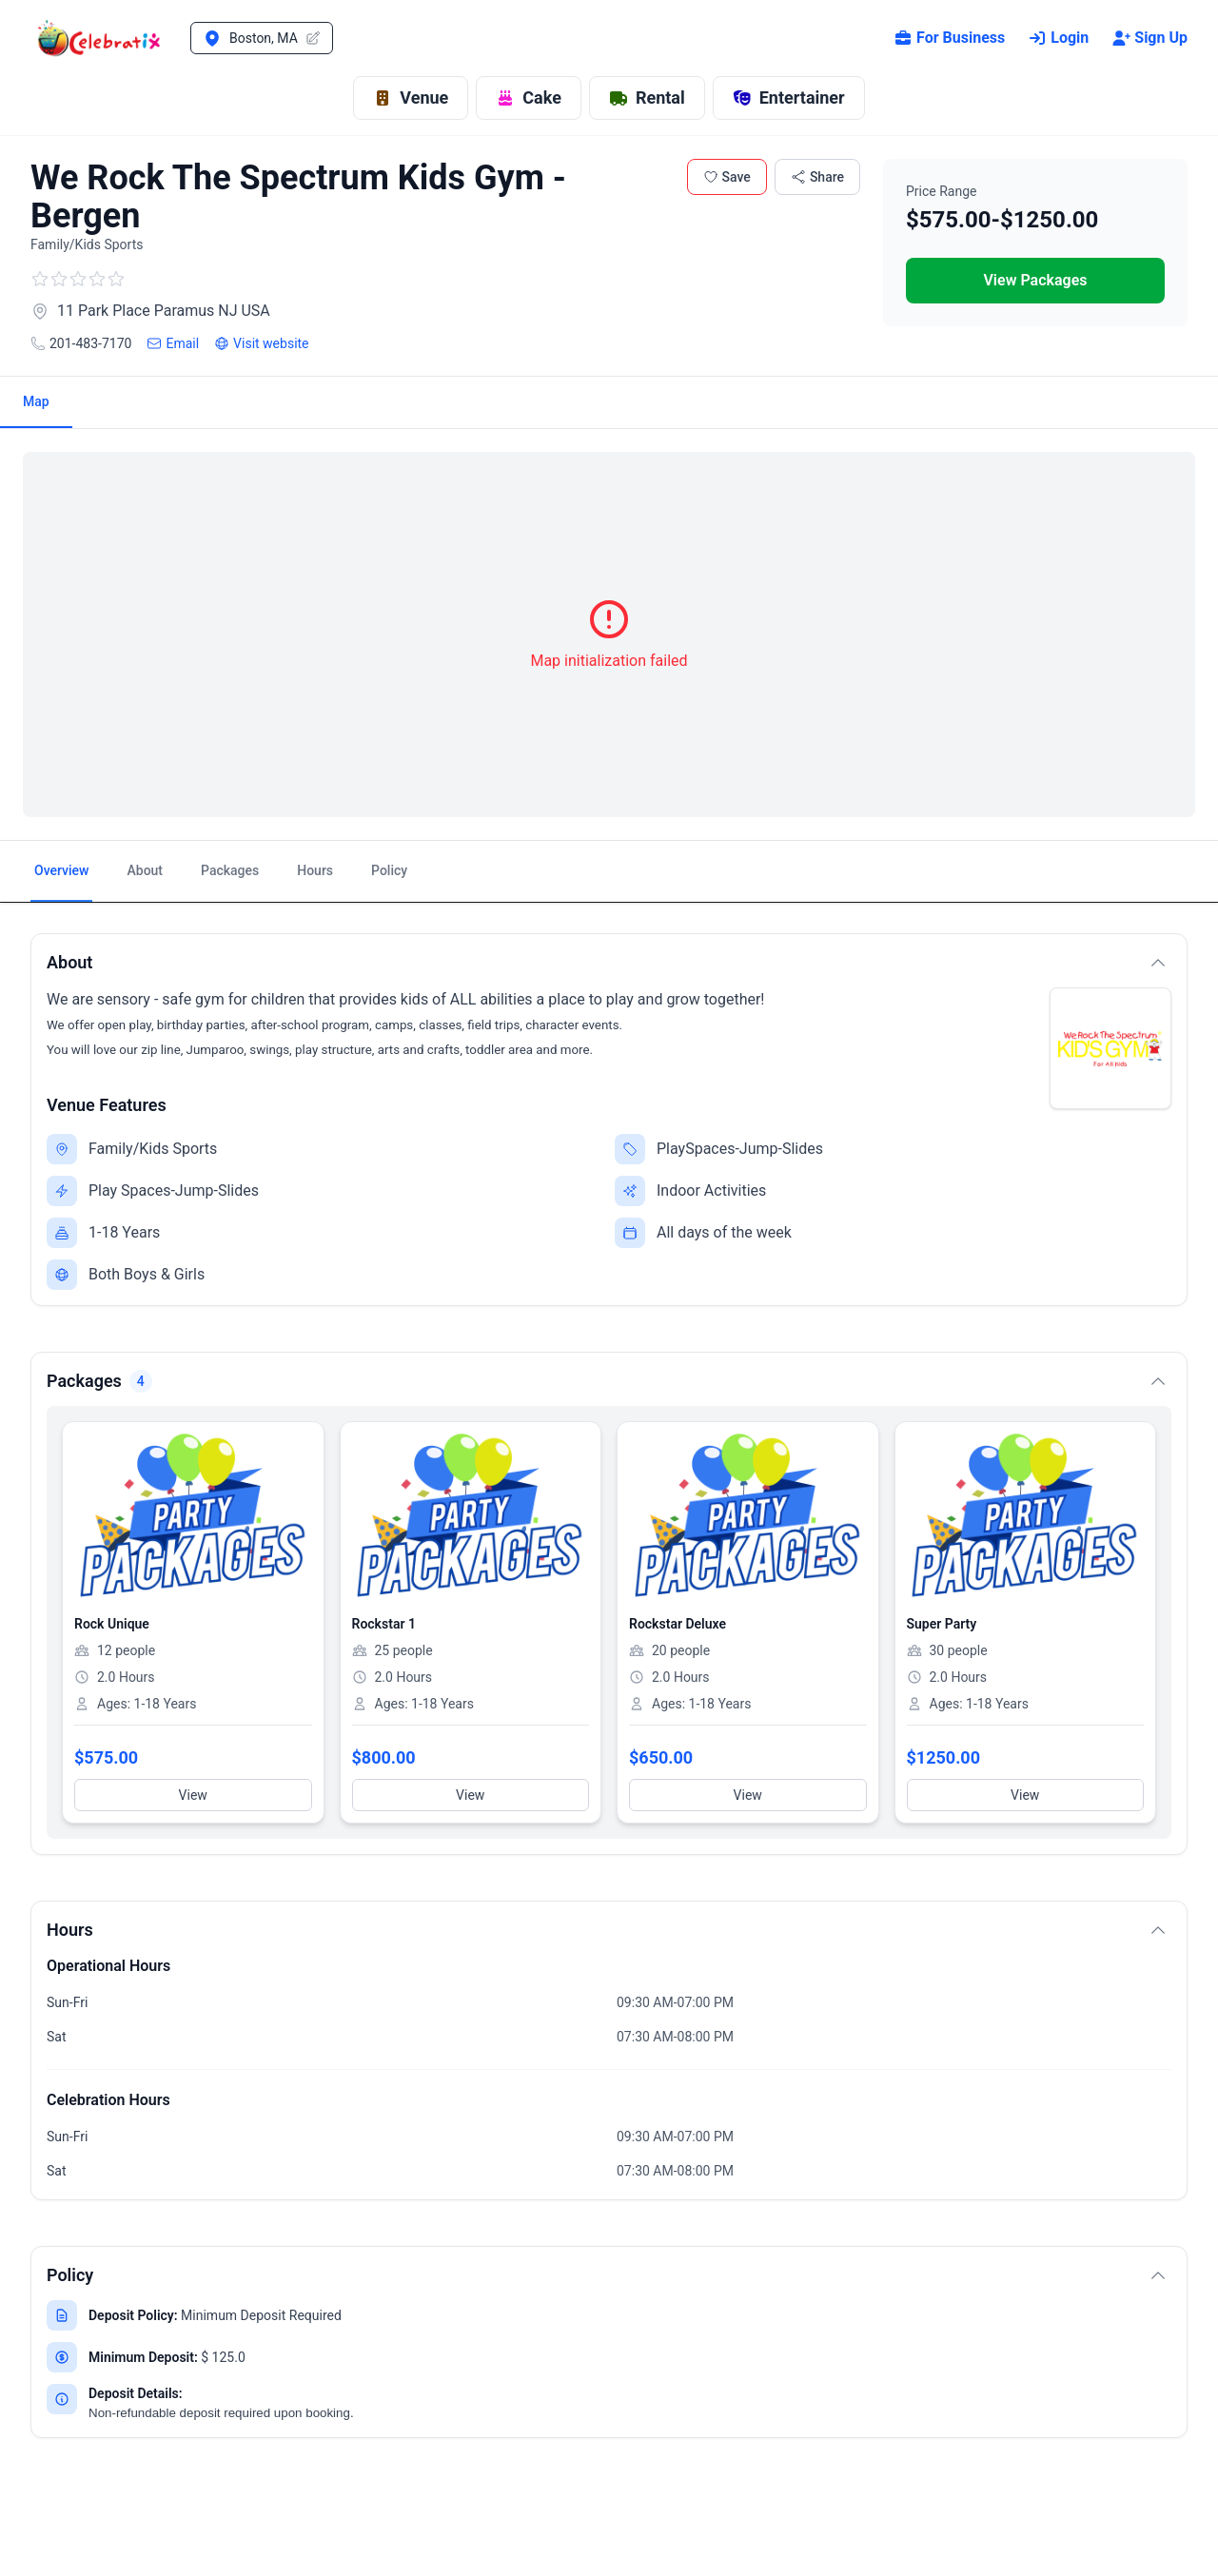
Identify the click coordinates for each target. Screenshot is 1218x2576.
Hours (315, 870)
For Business (949, 38)
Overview (61, 870)
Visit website (261, 343)
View (193, 1795)
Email (173, 343)
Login (1058, 38)
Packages (230, 870)
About (145, 870)
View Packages (1035, 280)
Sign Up (1149, 38)
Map (36, 401)
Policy (389, 870)
